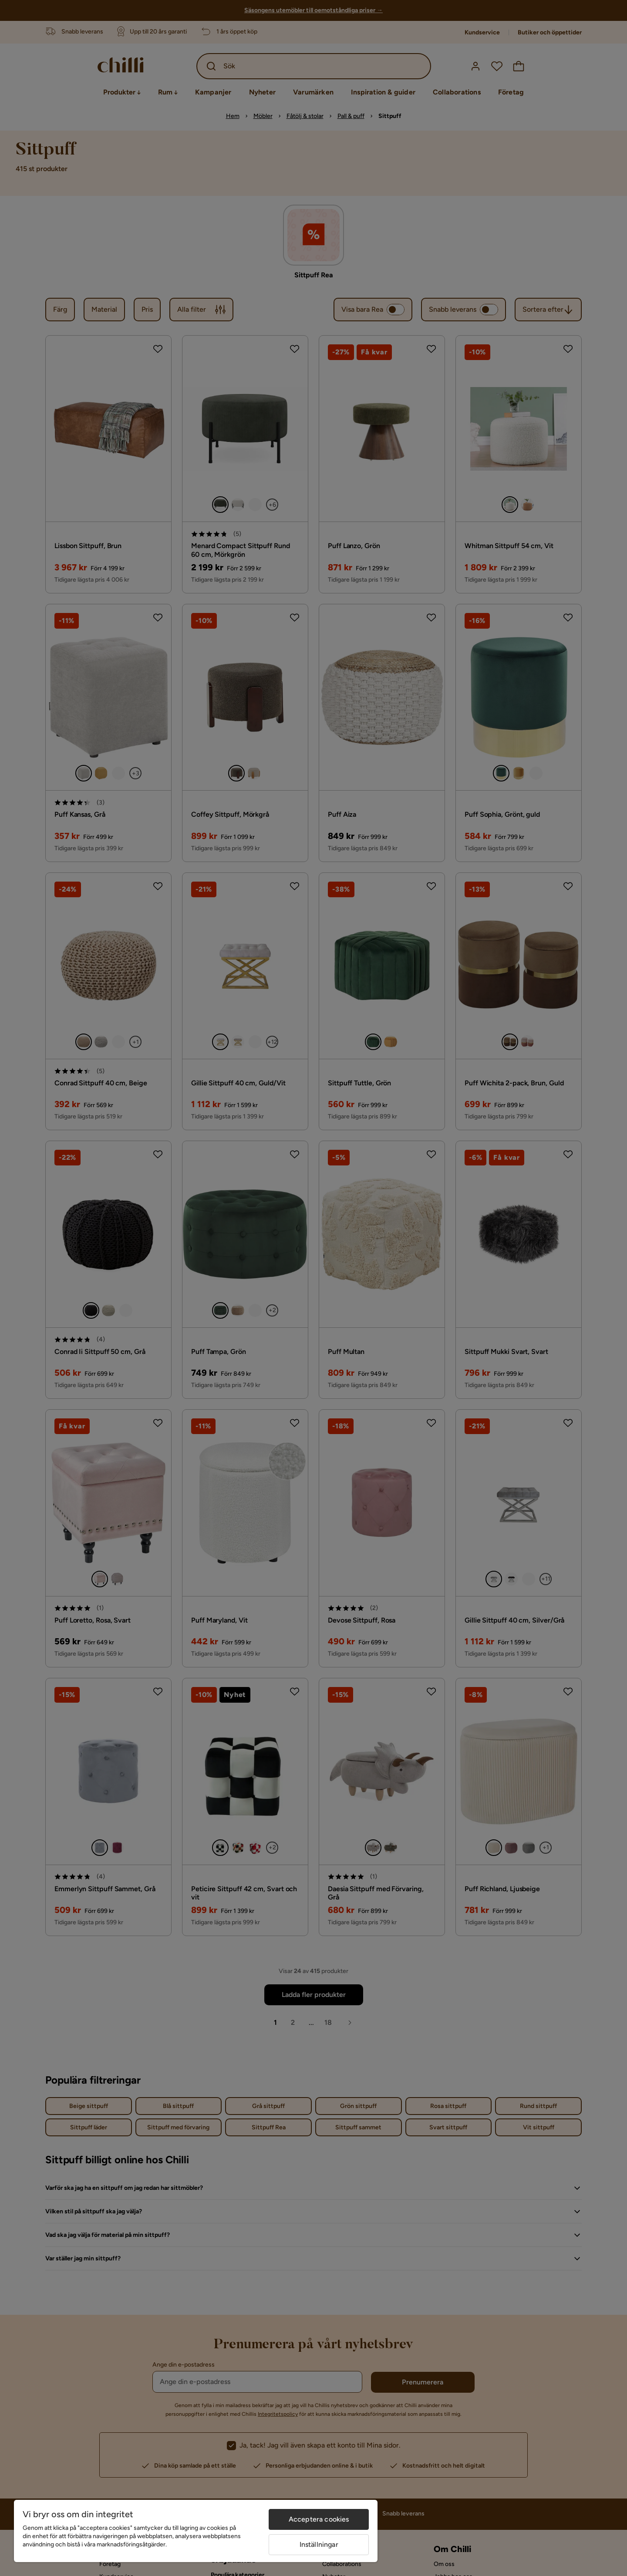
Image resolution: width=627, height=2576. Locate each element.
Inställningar (319, 2544)
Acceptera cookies (319, 2519)
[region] (196, 2531)
